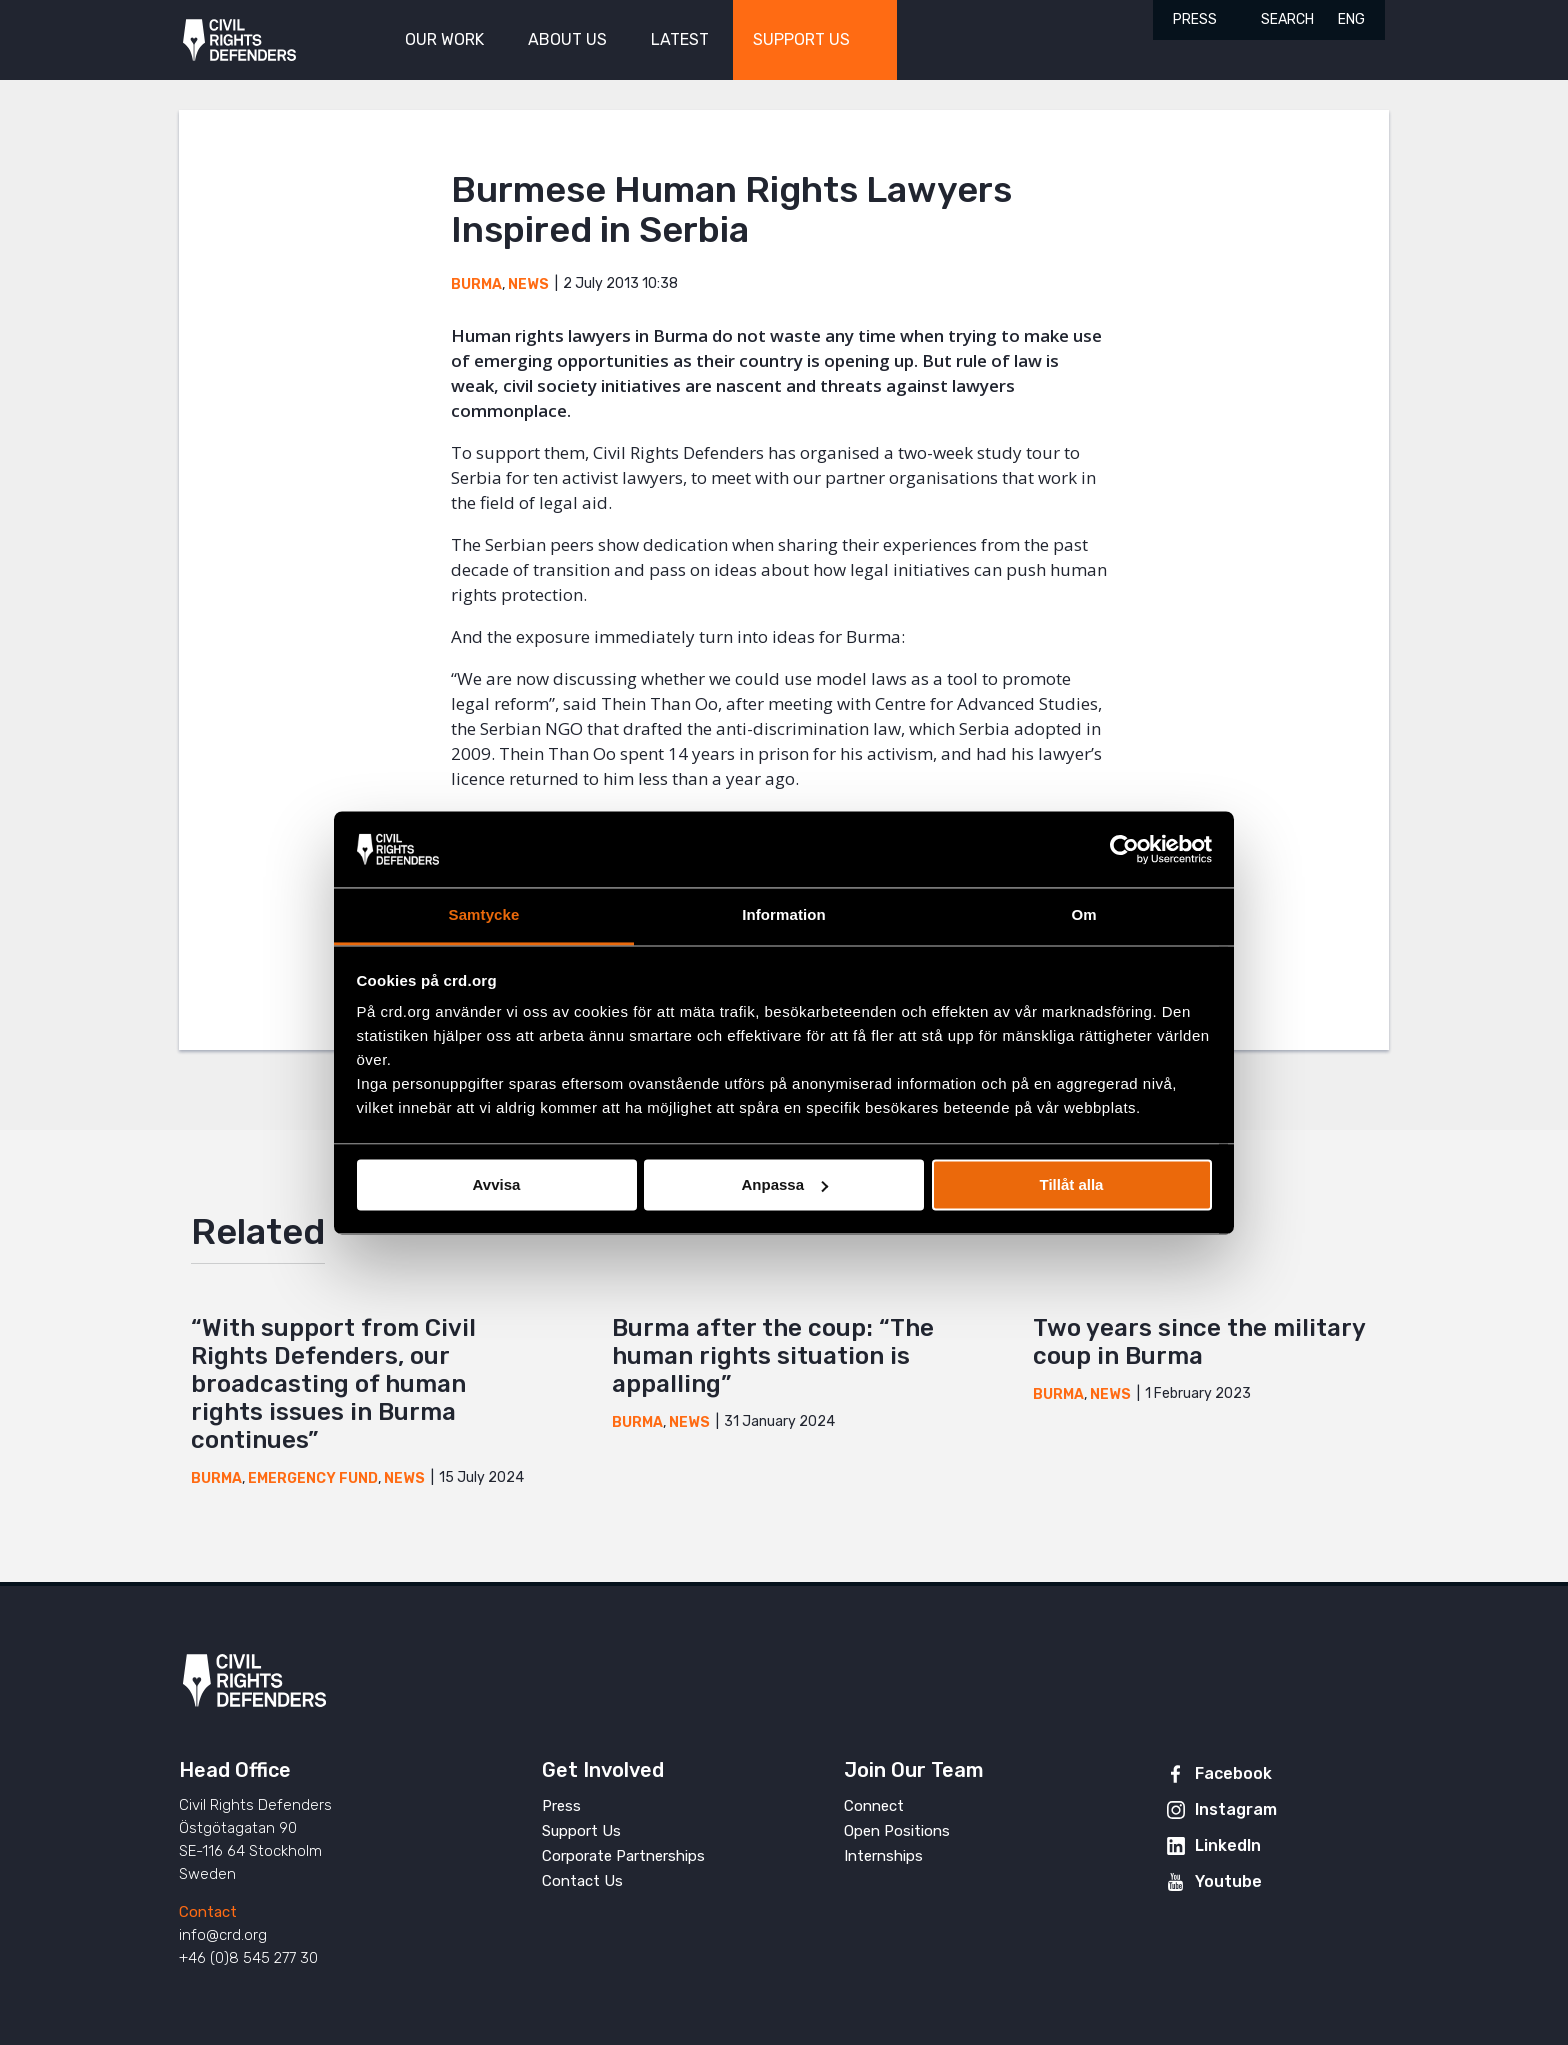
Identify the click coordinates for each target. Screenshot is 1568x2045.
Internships (883, 1856)
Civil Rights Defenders (239, 40)
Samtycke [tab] (484, 915)
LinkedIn (1228, 1845)
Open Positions (897, 1831)
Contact (208, 1912)
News (528, 284)
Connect (874, 1806)
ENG (1351, 19)
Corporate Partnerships (623, 1856)
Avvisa (497, 1184)
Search (1287, 19)
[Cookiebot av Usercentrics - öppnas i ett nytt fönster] (1124, 849)
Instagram (1236, 1809)
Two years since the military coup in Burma (1199, 1342)
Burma (476, 284)
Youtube (1228, 1881)
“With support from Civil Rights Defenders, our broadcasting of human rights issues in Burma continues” (333, 1384)
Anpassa (784, 1184)
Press (1195, 19)
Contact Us (582, 1881)
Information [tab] (784, 915)
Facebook (1233, 1773)
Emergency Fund (313, 1478)
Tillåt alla (1072, 1184)
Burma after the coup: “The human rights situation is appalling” (773, 1356)
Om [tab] (1083, 915)
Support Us (581, 1831)
